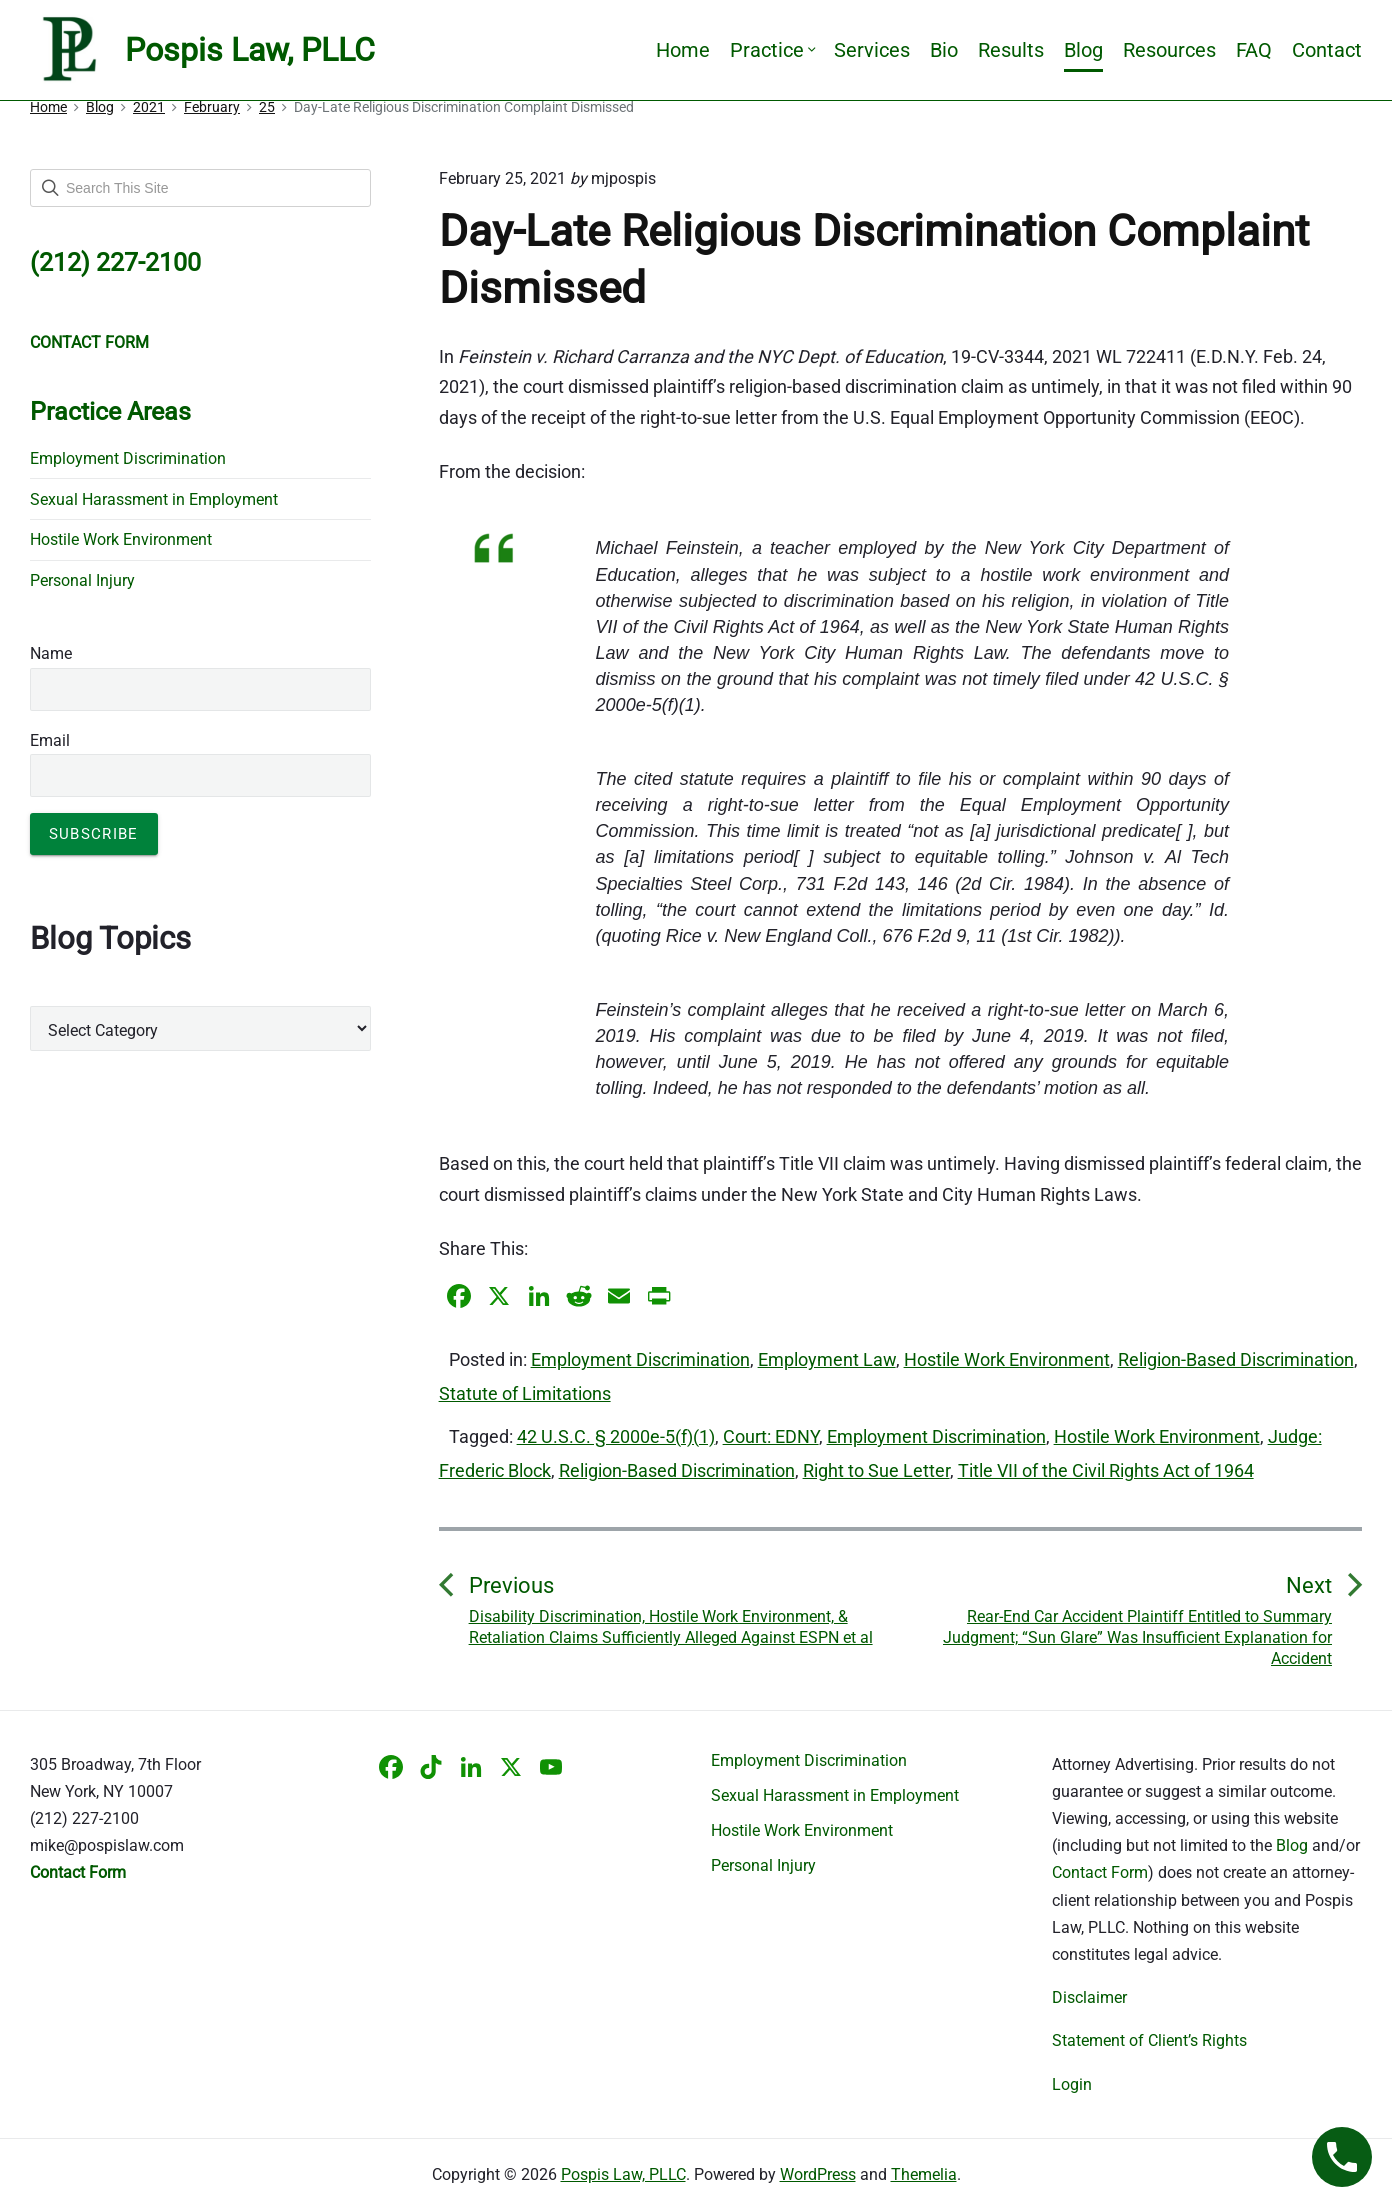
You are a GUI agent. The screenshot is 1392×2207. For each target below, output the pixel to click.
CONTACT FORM (89, 342)
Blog (1083, 50)
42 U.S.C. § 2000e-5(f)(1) (616, 1436)
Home (683, 50)
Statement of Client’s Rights (1149, 2040)
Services (872, 50)
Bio (944, 50)
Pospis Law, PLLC (623, 2174)
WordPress (818, 2174)
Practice (772, 50)
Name (51, 653)
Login (1072, 2084)
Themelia (924, 2174)
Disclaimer (1089, 1997)
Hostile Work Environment (1007, 1359)
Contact (1327, 50)
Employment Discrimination (640, 1359)
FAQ (1254, 50)
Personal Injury (82, 580)
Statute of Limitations (525, 1393)
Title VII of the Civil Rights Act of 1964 (1106, 1470)
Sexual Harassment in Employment (154, 499)
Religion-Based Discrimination (1236, 1359)
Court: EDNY (771, 1436)
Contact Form (1100, 1872)
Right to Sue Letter (876, 1470)
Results (1011, 50)
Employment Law (827, 1359)
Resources (1169, 50)
